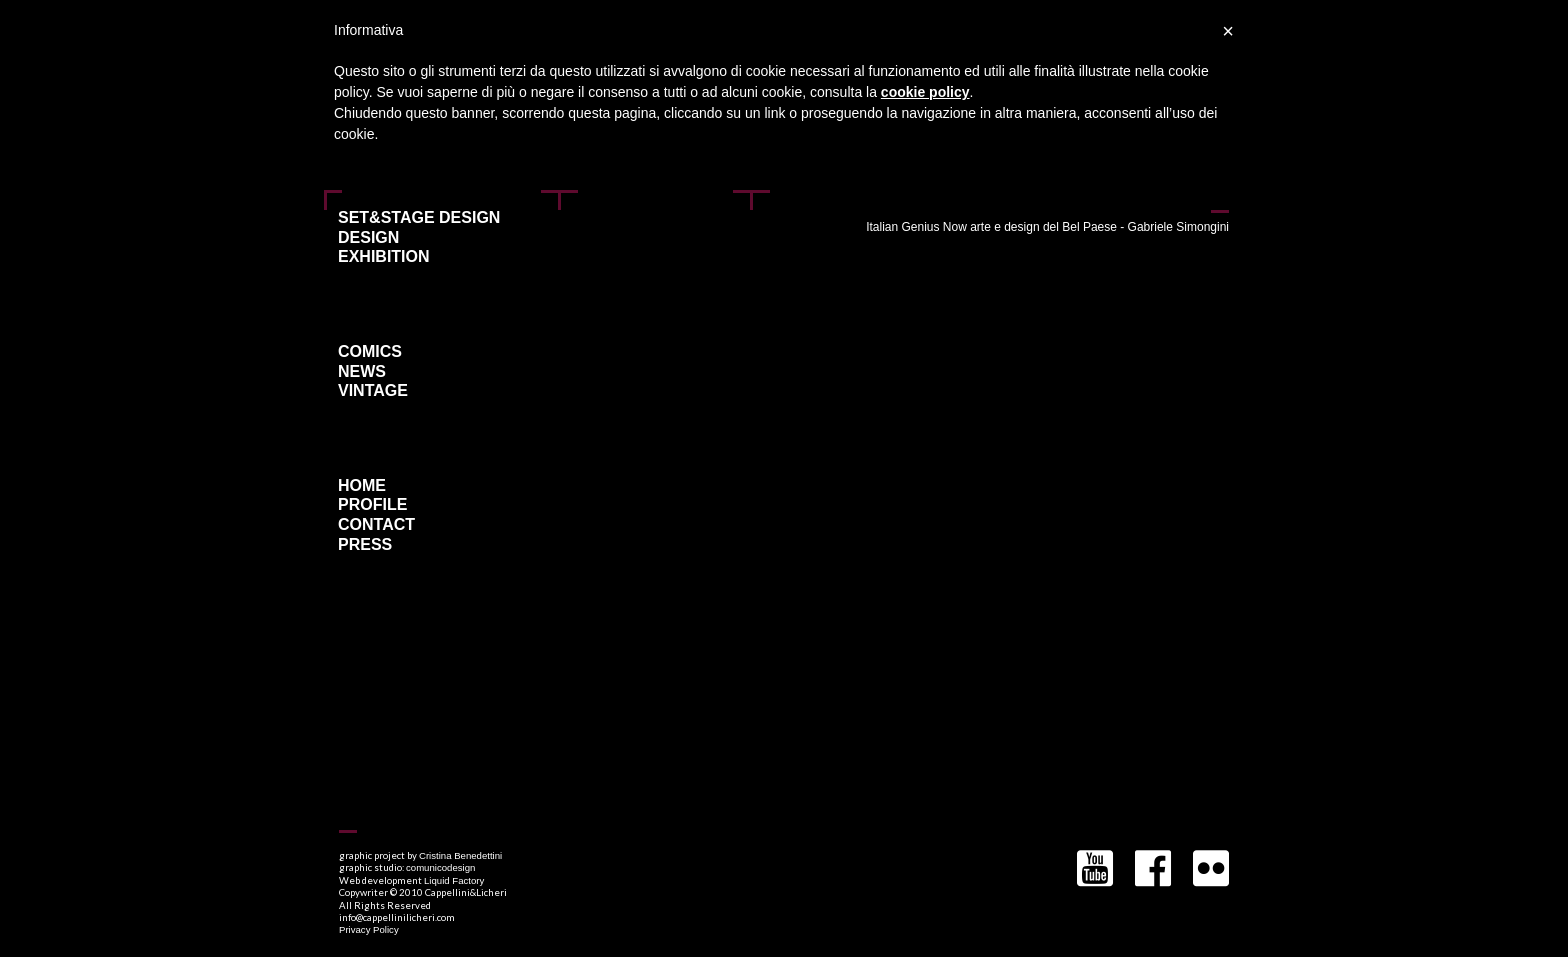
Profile (372, 505)
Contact (376, 525)
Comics (370, 352)
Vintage (373, 391)
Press (365, 545)
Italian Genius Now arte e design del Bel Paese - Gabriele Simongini (1047, 227)
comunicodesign (440, 867)
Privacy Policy (369, 929)
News (362, 372)
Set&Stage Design (419, 218)
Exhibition (384, 257)
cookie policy (925, 92)
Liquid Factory (454, 880)
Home (362, 486)
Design (368, 238)
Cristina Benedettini (460, 855)
